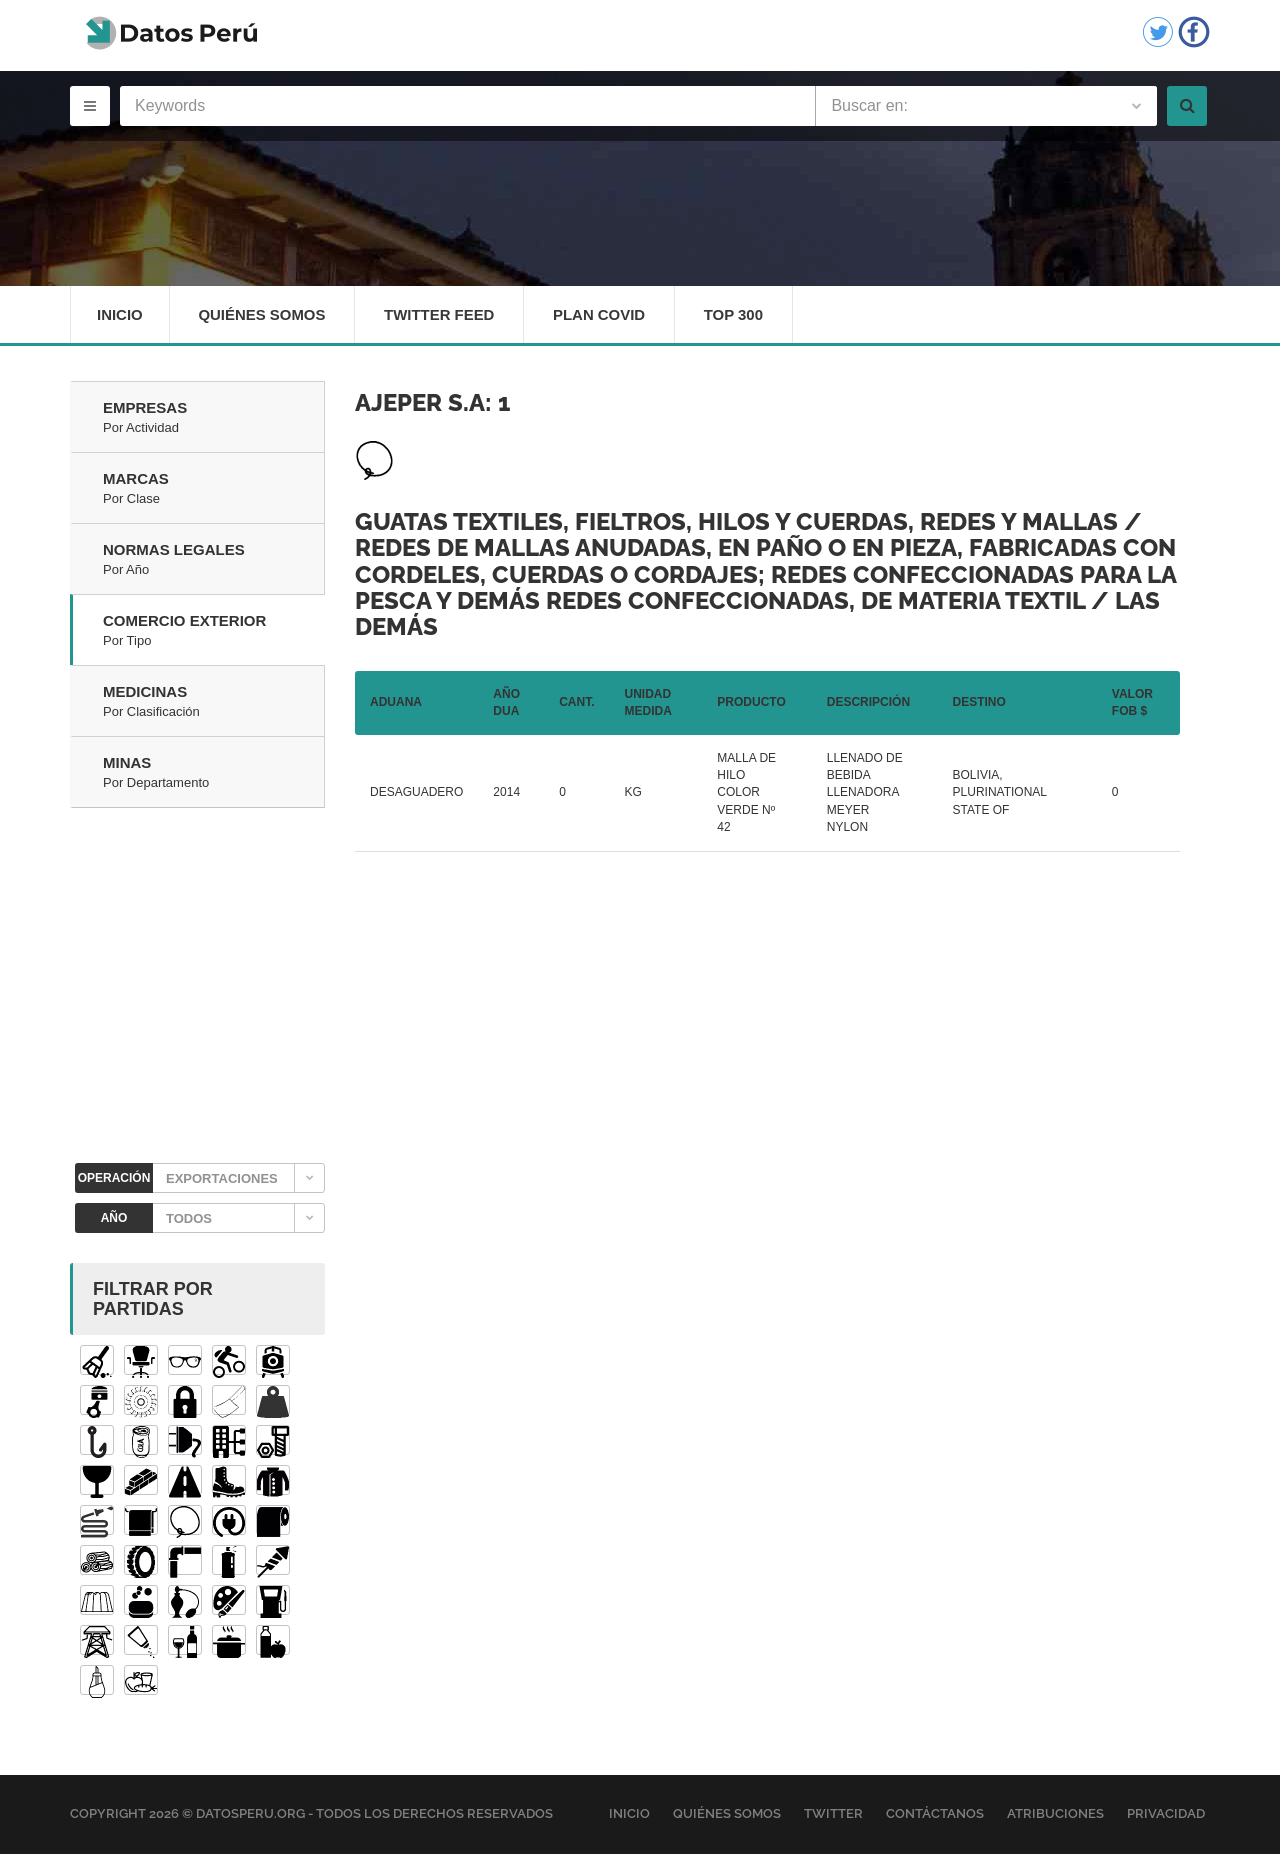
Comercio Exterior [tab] (214, 632)
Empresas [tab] (213, 419)
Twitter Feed (440, 314)
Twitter (833, 1814)
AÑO (114, 1219)
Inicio (120, 314)
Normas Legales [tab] (213, 561)
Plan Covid (601, 314)
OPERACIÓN (114, 1179)
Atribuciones (1055, 1814)
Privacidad (1166, 1814)
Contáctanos (935, 1814)
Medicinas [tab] (213, 703)
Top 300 (737, 314)
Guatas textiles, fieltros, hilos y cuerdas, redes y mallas (736, 521)
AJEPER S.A (420, 403)
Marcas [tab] (213, 490)
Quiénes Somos (263, 314)
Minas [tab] (213, 774)
